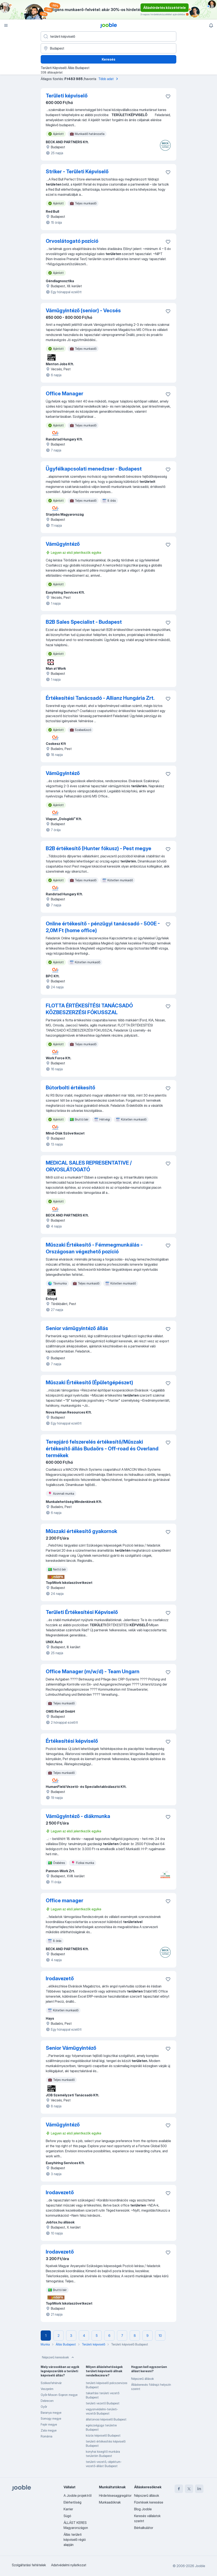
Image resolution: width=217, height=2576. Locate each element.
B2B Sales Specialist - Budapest (84, 622)
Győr (44, 2406)
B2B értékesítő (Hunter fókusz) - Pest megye (98, 848)
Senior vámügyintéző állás (77, 1328)
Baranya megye (51, 2412)
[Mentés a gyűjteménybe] (168, 96)
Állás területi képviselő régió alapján (75, 2539)
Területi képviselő (67, 96)
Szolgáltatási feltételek (29, 2565)
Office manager (64, 1900)
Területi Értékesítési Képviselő (82, 1612)
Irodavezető (60, 1978)
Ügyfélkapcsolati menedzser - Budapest (94, 469)
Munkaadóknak (110, 2502)
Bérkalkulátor (143, 2528)
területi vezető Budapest (103, 2403)
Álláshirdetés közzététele (164, 8)
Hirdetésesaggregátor (115, 2495)
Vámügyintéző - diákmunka (78, 1816)
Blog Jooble (143, 2509)
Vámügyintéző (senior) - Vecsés (83, 310)
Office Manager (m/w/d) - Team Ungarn (92, 1671)
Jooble (200, 2566)
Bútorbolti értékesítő (70, 1088)
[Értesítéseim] (211, 25)
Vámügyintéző (63, 544)
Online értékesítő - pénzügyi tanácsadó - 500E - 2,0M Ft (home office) (103, 927)
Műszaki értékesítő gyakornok (81, 1531)
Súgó (67, 2516)
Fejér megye (49, 2424)
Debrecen (47, 2400)
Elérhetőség (72, 2502)
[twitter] (189, 2488)
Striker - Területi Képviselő (77, 171)
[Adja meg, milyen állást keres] (108, 36)
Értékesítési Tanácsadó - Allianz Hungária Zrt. (100, 698)
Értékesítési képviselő (72, 1741)
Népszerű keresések (58, 2357)
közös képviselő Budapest (103, 2435)
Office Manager (64, 393)
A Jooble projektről (78, 2495)
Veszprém (47, 2389)
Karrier (68, 2509)
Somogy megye (51, 2418)
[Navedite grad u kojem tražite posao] (108, 48)
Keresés (108, 59)
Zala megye (49, 2430)
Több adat (109, 78)
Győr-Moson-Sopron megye (59, 2395)
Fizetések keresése (148, 2502)
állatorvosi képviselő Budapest (106, 2419)
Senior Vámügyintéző (71, 2048)
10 (160, 2335)
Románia (46, 2436)
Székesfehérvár (51, 2383)
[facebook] (179, 2488)
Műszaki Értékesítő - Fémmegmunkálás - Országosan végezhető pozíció (94, 1248)
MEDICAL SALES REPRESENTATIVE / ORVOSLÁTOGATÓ (89, 1166)
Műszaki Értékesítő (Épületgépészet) (89, 1382)
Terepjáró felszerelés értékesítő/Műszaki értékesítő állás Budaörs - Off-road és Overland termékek (102, 1448)
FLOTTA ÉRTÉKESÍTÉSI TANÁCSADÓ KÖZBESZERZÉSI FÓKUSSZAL (89, 1009)
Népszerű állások (142, 2378)
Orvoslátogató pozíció (72, 241)
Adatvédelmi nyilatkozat (68, 2565)
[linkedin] (199, 2488)
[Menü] (6, 25)
